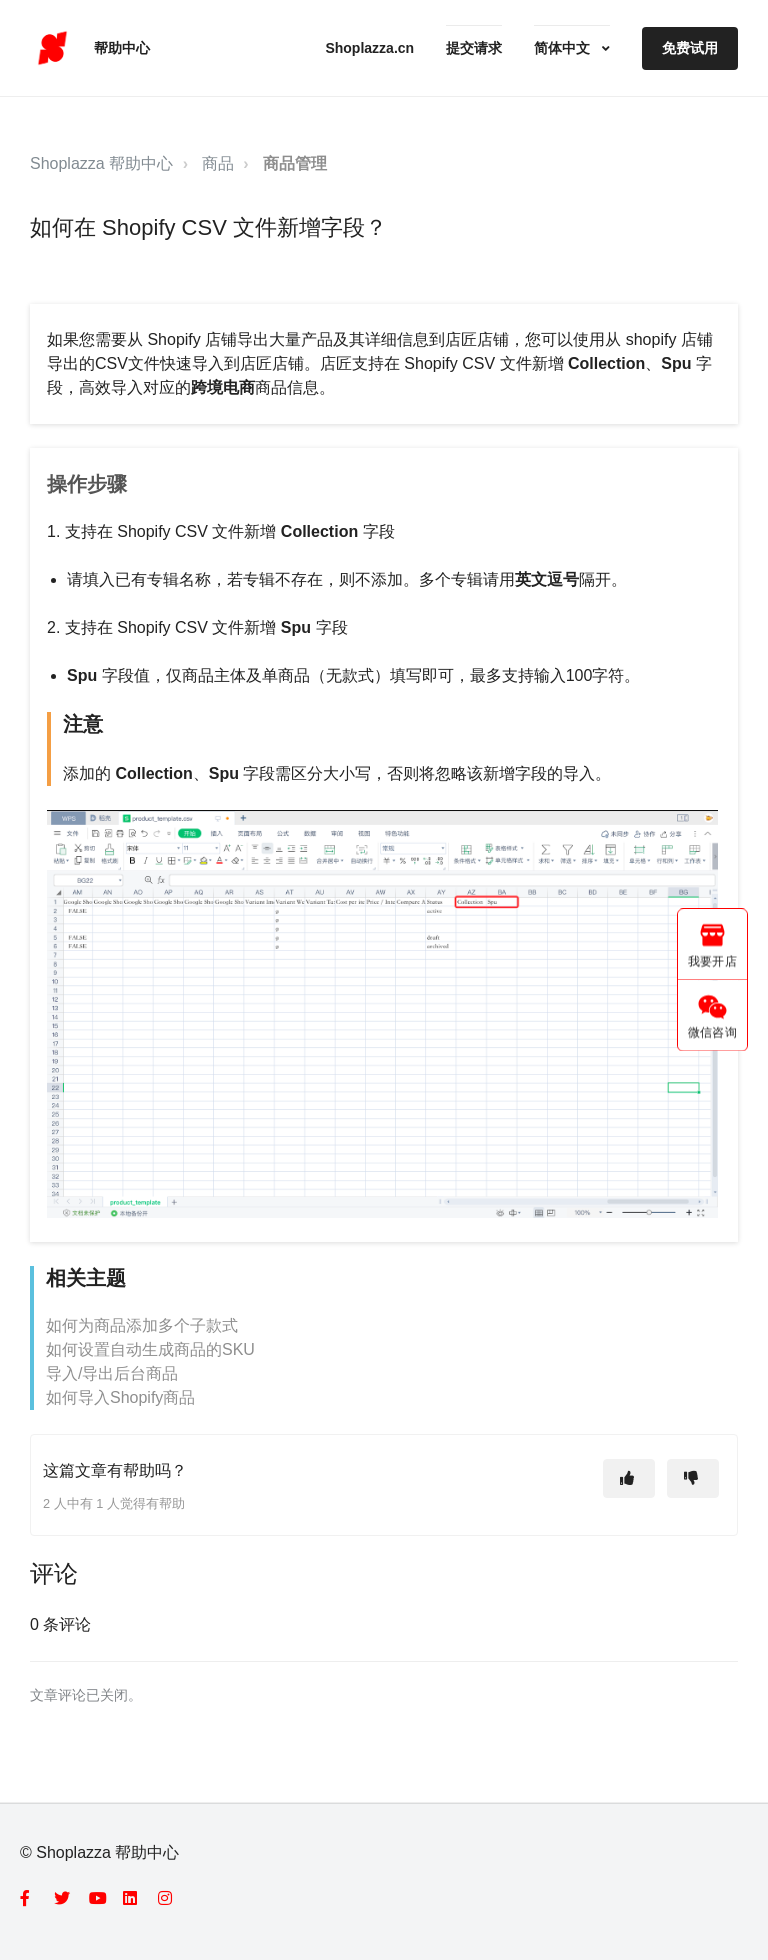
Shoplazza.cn (369, 48)
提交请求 (474, 48)
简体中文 (564, 48)
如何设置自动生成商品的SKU (150, 1349)
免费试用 (690, 48)
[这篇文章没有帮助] (693, 1478)
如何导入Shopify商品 (120, 1397)
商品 (218, 163)
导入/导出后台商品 (112, 1373)
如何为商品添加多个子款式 (142, 1325)
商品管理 (295, 163)
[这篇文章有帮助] (629, 1478)
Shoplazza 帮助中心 (101, 163)
